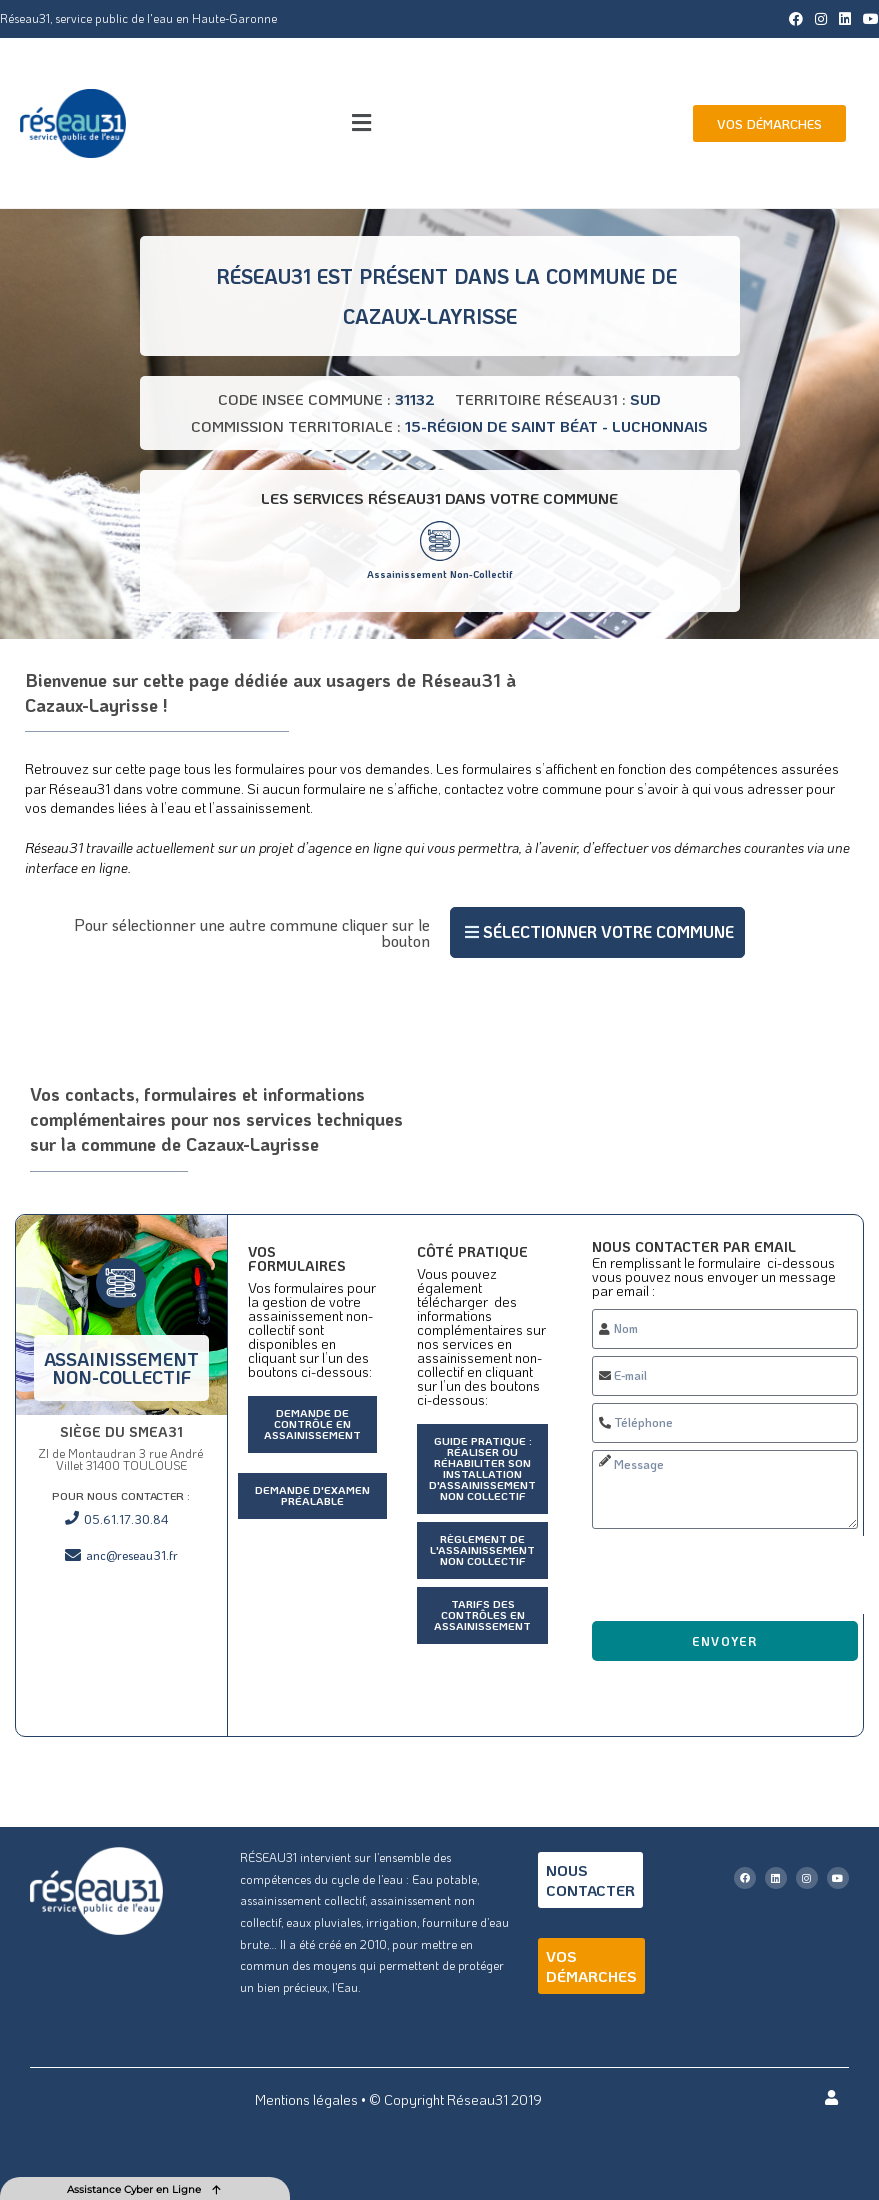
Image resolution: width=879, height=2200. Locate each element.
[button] (361, 123)
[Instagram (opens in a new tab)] (821, 19)
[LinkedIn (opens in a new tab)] (845, 19)
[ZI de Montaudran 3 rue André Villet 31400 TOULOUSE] (121, 1660)
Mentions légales (306, 2099)
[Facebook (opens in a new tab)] (796, 19)
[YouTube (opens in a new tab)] (868, 19)
